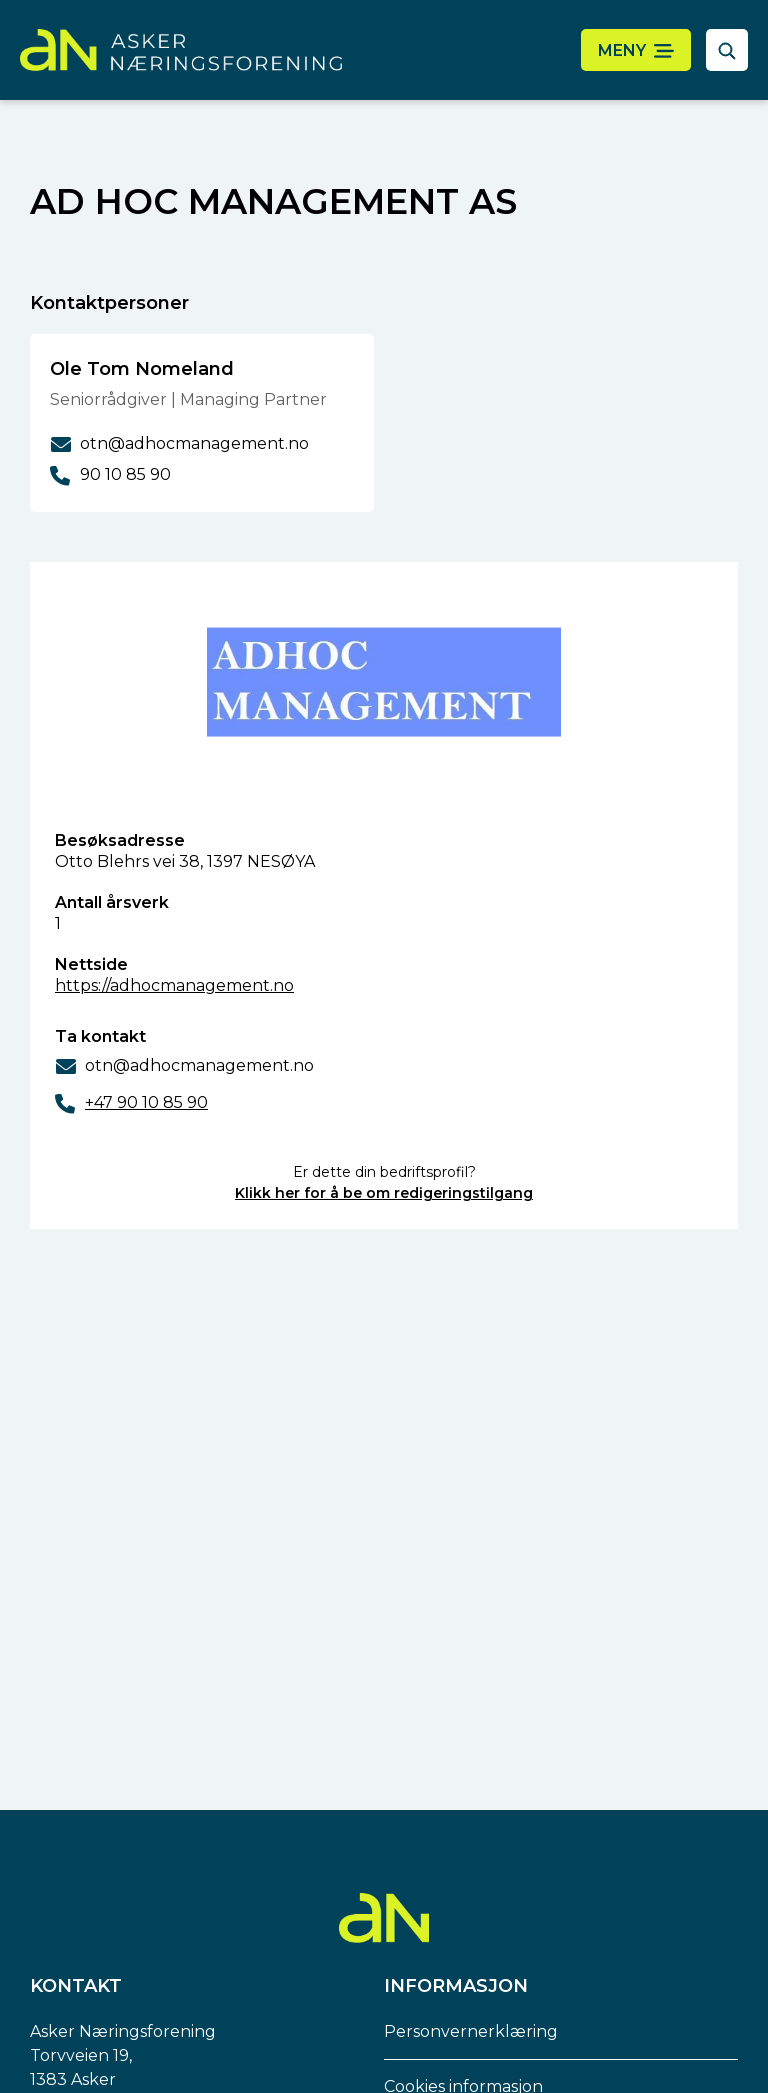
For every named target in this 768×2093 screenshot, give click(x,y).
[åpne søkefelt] (727, 50)
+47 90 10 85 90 (146, 1102)
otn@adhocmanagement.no (199, 1065)
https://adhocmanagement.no (174, 985)
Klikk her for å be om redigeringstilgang (384, 1193)
